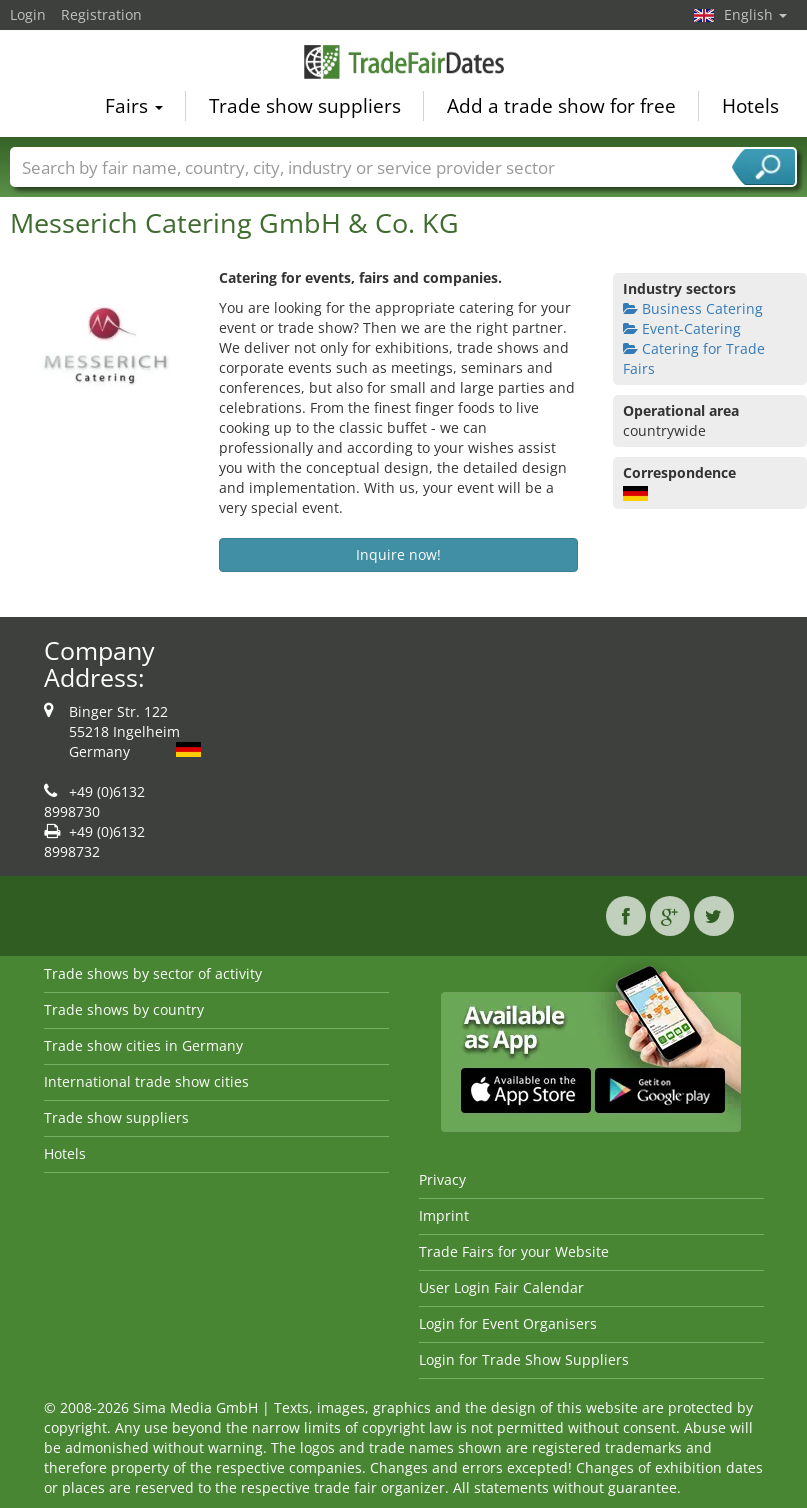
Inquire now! (398, 554)
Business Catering (693, 308)
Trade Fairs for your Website (514, 1251)
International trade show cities (146, 1081)
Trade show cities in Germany (143, 1045)
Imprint (444, 1215)
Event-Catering (682, 328)
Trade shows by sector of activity (153, 973)
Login (28, 14)
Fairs (134, 106)
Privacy (442, 1179)
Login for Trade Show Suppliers (524, 1359)
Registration (101, 14)
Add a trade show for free (561, 106)
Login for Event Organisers (508, 1323)
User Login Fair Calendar (501, 1287)
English (755, 14)
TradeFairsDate (404, 62)
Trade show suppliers (305, 106)
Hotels (750, 106)
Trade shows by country (124, 1009)
